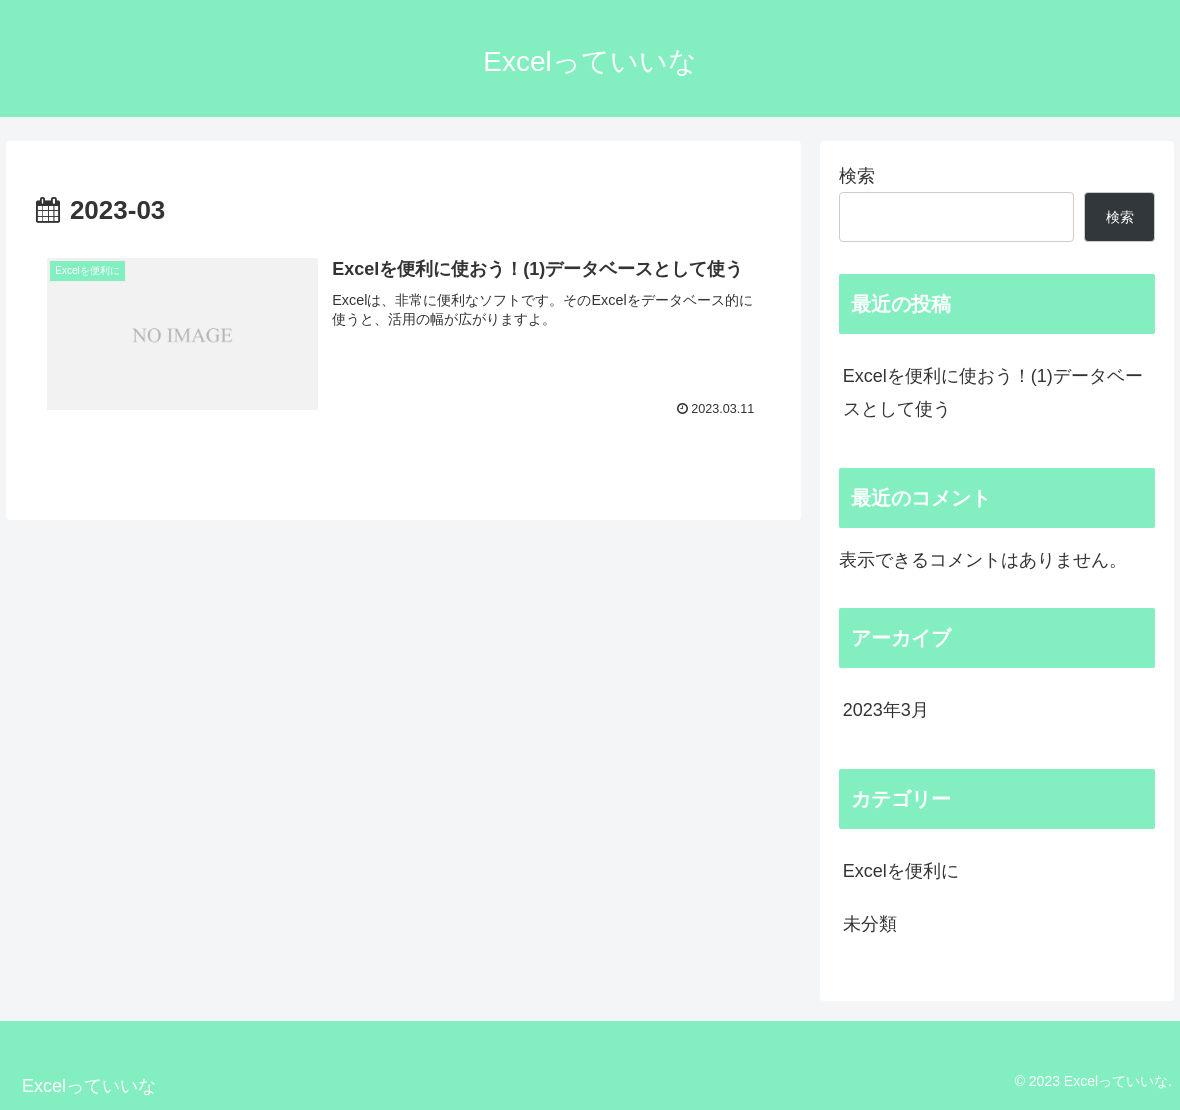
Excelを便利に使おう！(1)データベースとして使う (993, 392)
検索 (857, 176)
